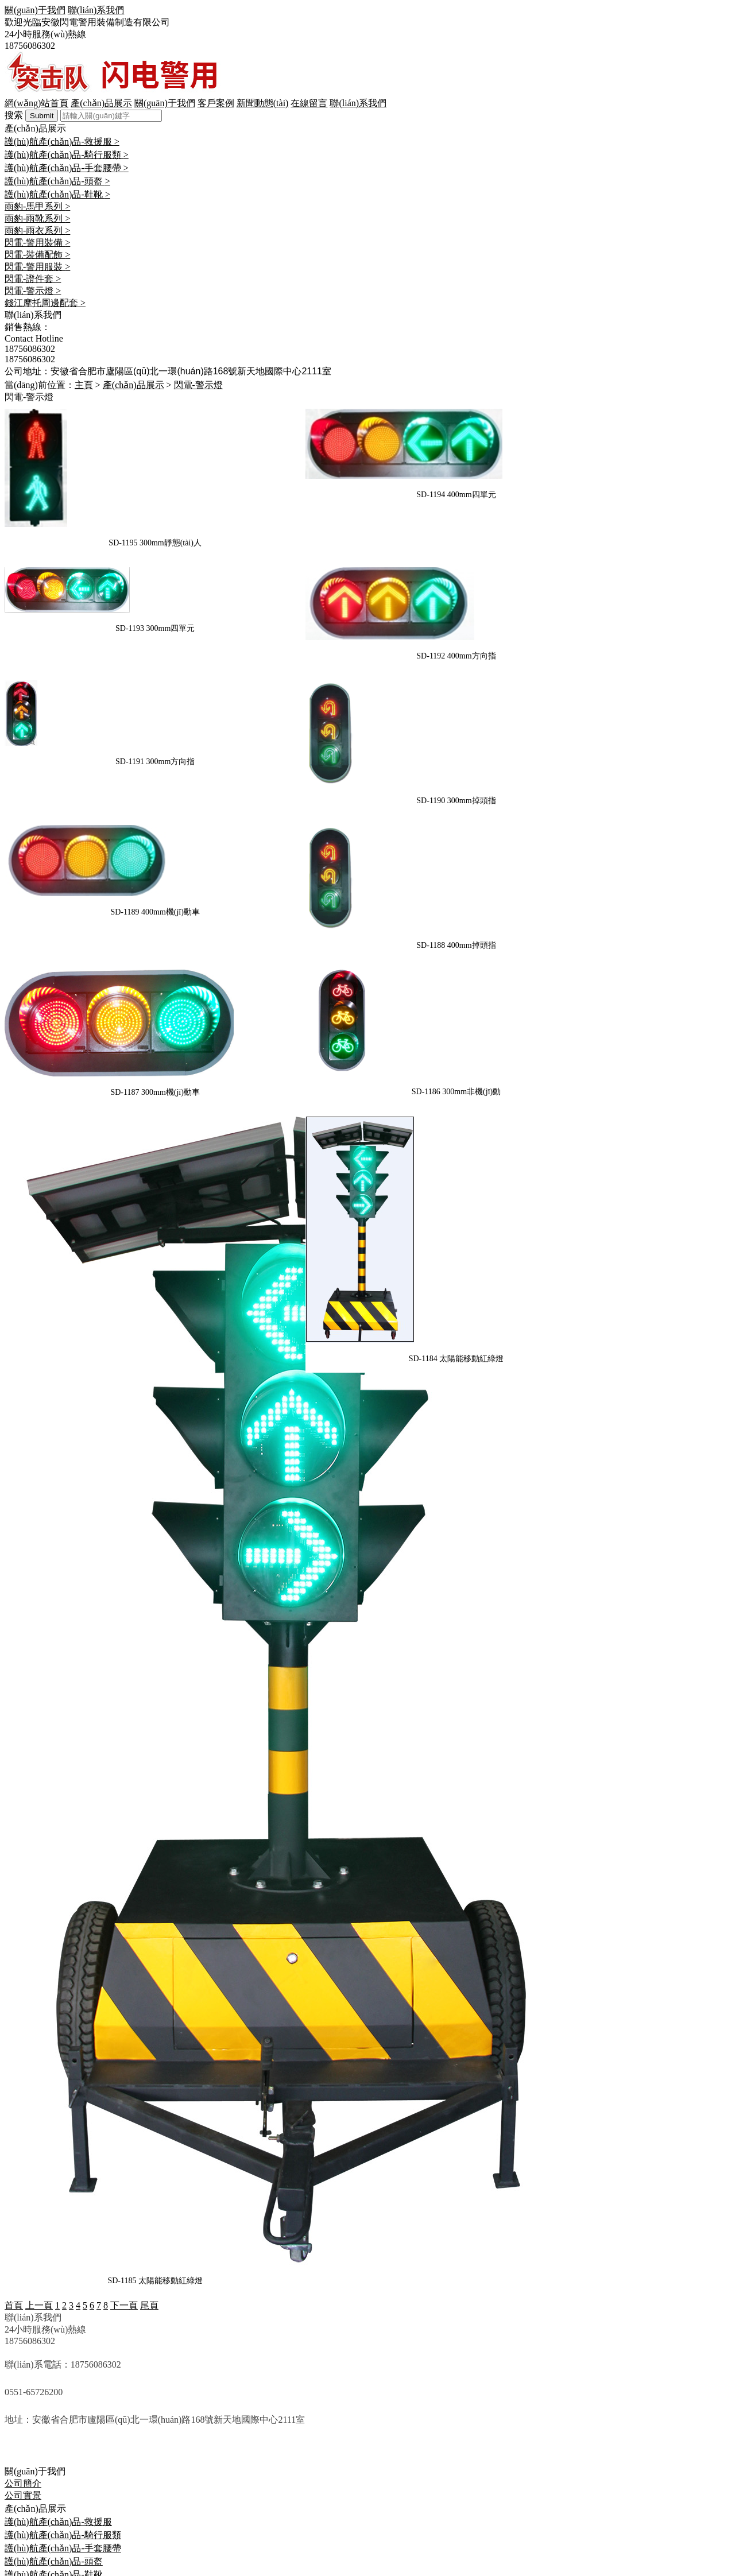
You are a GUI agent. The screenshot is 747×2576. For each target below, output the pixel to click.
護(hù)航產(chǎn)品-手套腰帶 (63, 2290)
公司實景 (23, 2237)
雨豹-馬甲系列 (34, 2329)
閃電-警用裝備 (34, 2365)
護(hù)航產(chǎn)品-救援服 (58, 2264)
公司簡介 (23, 2225)
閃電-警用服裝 (34, 2389)
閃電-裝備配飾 (34, 2377)
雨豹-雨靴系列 (34, 2341)
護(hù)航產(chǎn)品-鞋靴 (54, 2317)
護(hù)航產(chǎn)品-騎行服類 (63, 2277)
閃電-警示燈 (29, 2413)
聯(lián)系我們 (33, 2473)
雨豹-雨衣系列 (34, 2353)
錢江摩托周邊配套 (41, 2425)
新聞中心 (23, 2449)
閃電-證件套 (29, 2401)
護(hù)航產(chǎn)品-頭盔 (54, 2303)
